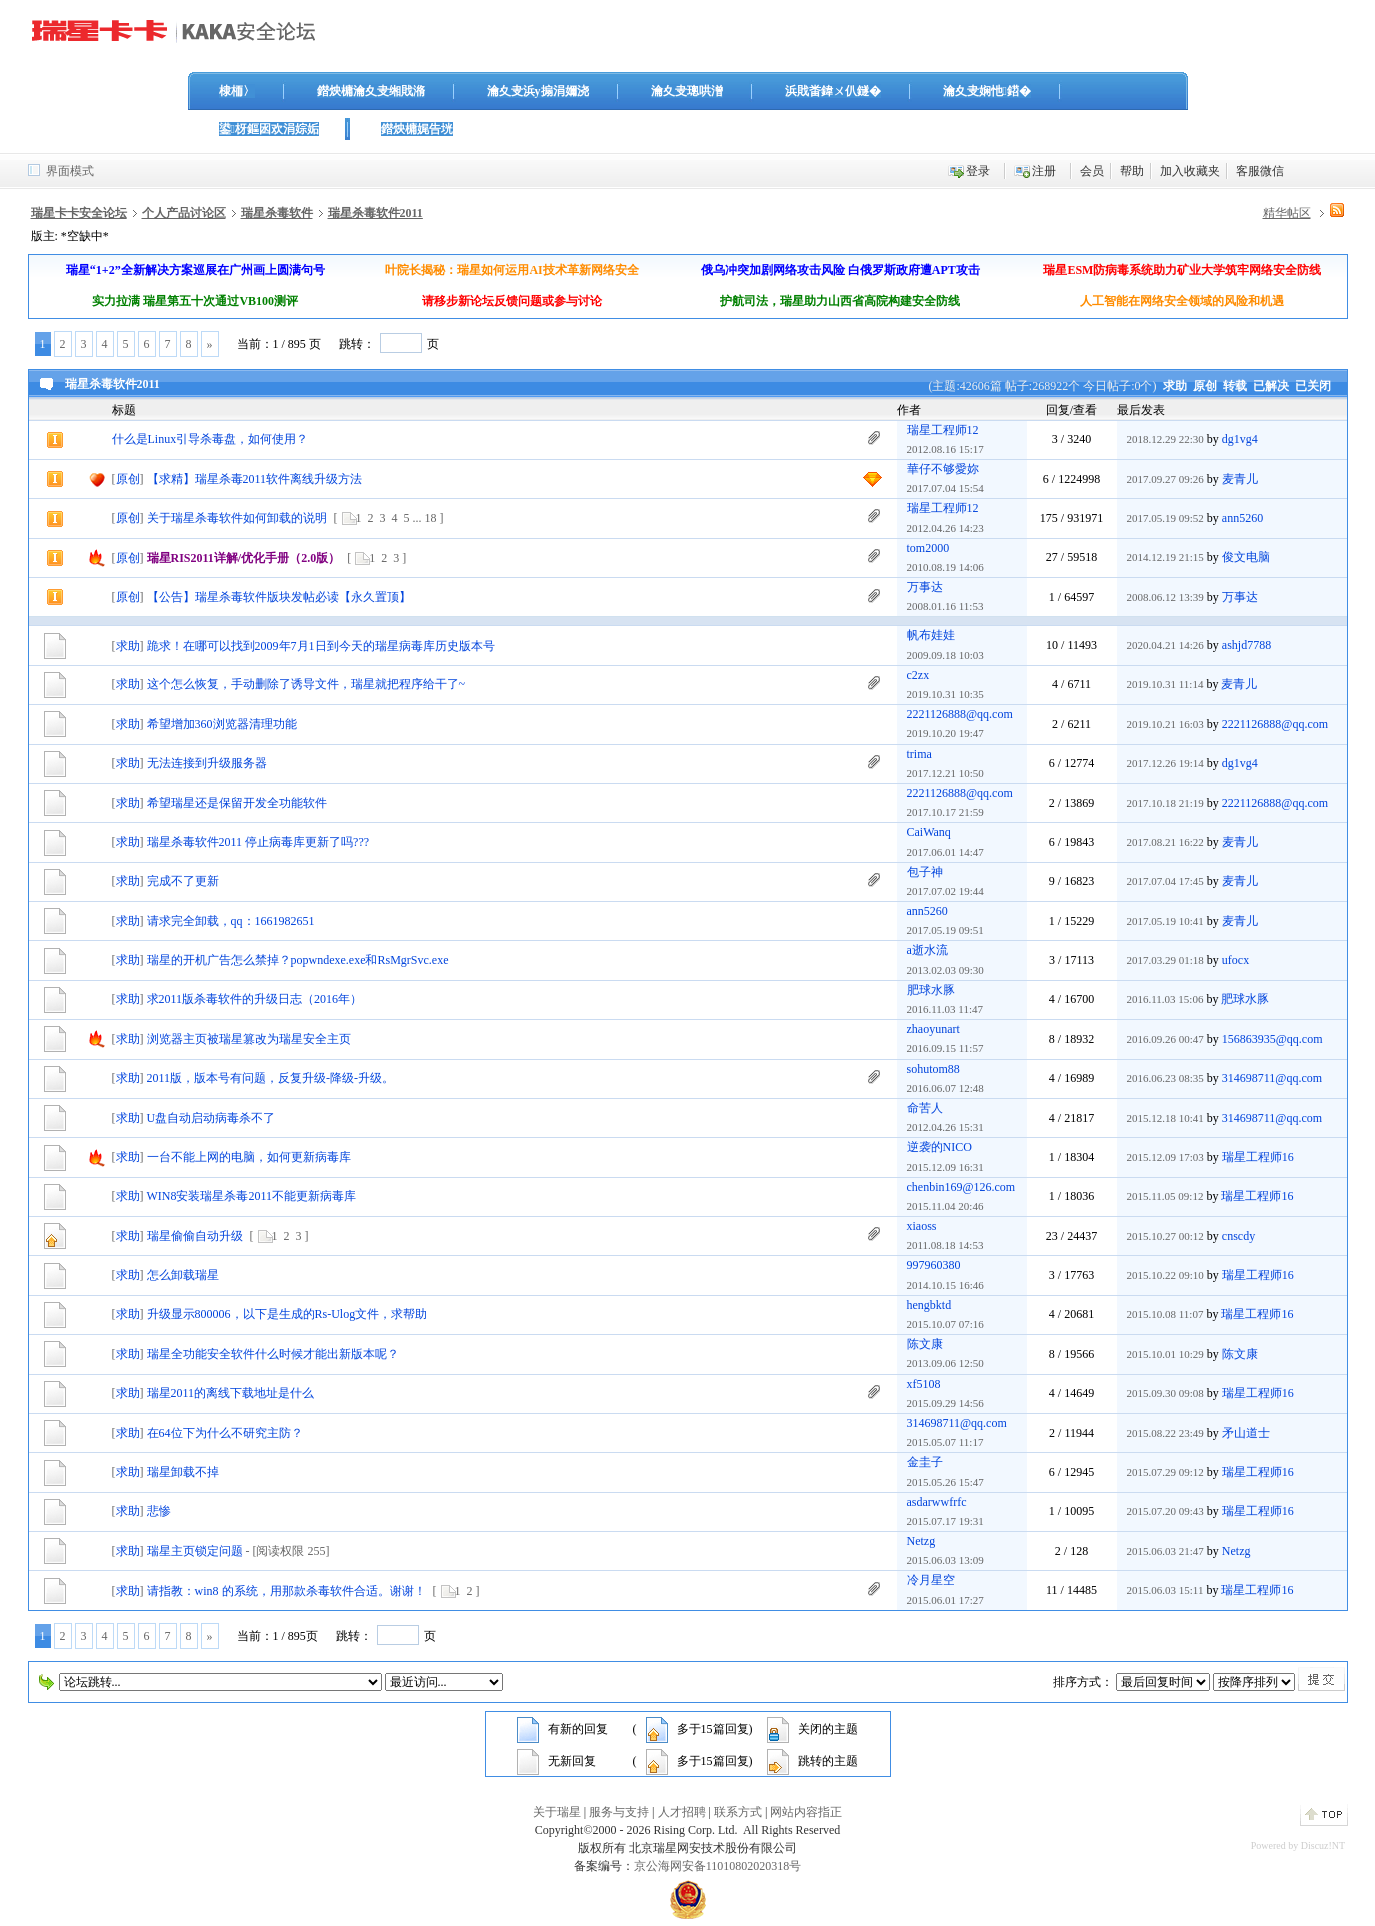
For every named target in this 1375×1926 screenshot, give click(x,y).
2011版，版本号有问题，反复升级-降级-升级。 (271, 1078)
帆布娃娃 (931, 635)
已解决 (1271, 386)
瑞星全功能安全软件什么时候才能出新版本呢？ (273, 1354)
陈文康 (925, 1344)
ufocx (1235, 960)
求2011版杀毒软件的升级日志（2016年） (255, 999)
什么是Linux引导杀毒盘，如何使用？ (210, 439)
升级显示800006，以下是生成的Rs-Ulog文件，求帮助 (287, 1314)
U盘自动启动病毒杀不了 (211, 1118)
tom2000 (928, 548)
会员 (1092, 171)
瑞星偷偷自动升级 (195, 1236)
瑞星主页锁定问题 (195, 1551)
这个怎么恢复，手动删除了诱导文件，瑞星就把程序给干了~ (306, 684)
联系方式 (738, 1812)
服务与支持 (619, 1812)
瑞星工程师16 (1258, 1157)
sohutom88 (933, 1069)
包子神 (925, 872)
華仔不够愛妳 (943, 469)
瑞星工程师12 (943, 430)
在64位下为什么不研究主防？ (225, 1433)
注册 (1044, 171)
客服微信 (1260, 171)
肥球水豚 (931, 990)
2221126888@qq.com (960, 714)
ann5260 (1242, 518)
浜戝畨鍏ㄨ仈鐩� (833, 91)
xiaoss (922, 1226)
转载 (1235, 386)
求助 (1175, 386)
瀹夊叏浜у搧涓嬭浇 (538, 91)
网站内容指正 (806, 1812)
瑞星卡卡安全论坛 (79, 213)
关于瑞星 (557, 1812)
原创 (1205, 386)
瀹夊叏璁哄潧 (687, 91)
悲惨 (159, 1511)
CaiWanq (929, 832)
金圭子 (925, 1462)
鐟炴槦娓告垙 (417, 129)
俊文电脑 (1246, 557)
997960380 (934, 1265)
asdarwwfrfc (937, 1502)
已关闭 (1313, 386)
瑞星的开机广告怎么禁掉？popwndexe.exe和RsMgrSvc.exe (298, 960)
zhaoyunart (933, 1029)
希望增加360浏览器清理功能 (222, 724)
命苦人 (925, 1108)
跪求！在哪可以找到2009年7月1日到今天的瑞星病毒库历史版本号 (321, 646)
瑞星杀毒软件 (277, 213)
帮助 (1132, 171)
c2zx (918, 675)
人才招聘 (682, 1812)
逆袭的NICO (939, 1147)
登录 (978, 171)
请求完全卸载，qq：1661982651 (231, 921)
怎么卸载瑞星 (183, 1275)
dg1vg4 (1240, 439)
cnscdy (1238, 1236)
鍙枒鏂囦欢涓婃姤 (269, 129)
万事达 (925, 587)
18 (431, 518)
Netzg (921, 1541)
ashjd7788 (1246, 645)
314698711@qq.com (1272, 1078)
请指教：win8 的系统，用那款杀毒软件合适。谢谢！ (286, 1591)
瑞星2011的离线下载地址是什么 (231, 1393)
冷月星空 (931, 1580)
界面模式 (70, 171)
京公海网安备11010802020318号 (718, 1866)
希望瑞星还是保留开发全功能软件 (237, 803)
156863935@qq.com (1272, 1039)
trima (919, 754)
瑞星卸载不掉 (183, 1472)
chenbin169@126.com (961, 1187)
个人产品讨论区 (184, 213)
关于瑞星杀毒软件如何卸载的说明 (237, 518)
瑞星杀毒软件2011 (375, 213)
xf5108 (924, 1384)
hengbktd (929, 1305)
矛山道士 (1246, 1433)
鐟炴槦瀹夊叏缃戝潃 (371, 91)
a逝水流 (927, 950)
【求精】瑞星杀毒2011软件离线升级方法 (255, 479)
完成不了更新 (183, 881)
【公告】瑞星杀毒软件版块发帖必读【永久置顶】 (279, 597)
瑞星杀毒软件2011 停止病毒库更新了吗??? (258, 842)
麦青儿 (1240, 479)
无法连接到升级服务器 (207, 763)
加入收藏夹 (1190, 171)
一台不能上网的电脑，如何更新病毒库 (249, 1157)
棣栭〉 (237, 91)
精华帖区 (1287, 213)
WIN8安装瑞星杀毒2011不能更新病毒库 (252, 1196)
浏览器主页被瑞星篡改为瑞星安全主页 (249, 1039)
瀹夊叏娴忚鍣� (987, 91)
